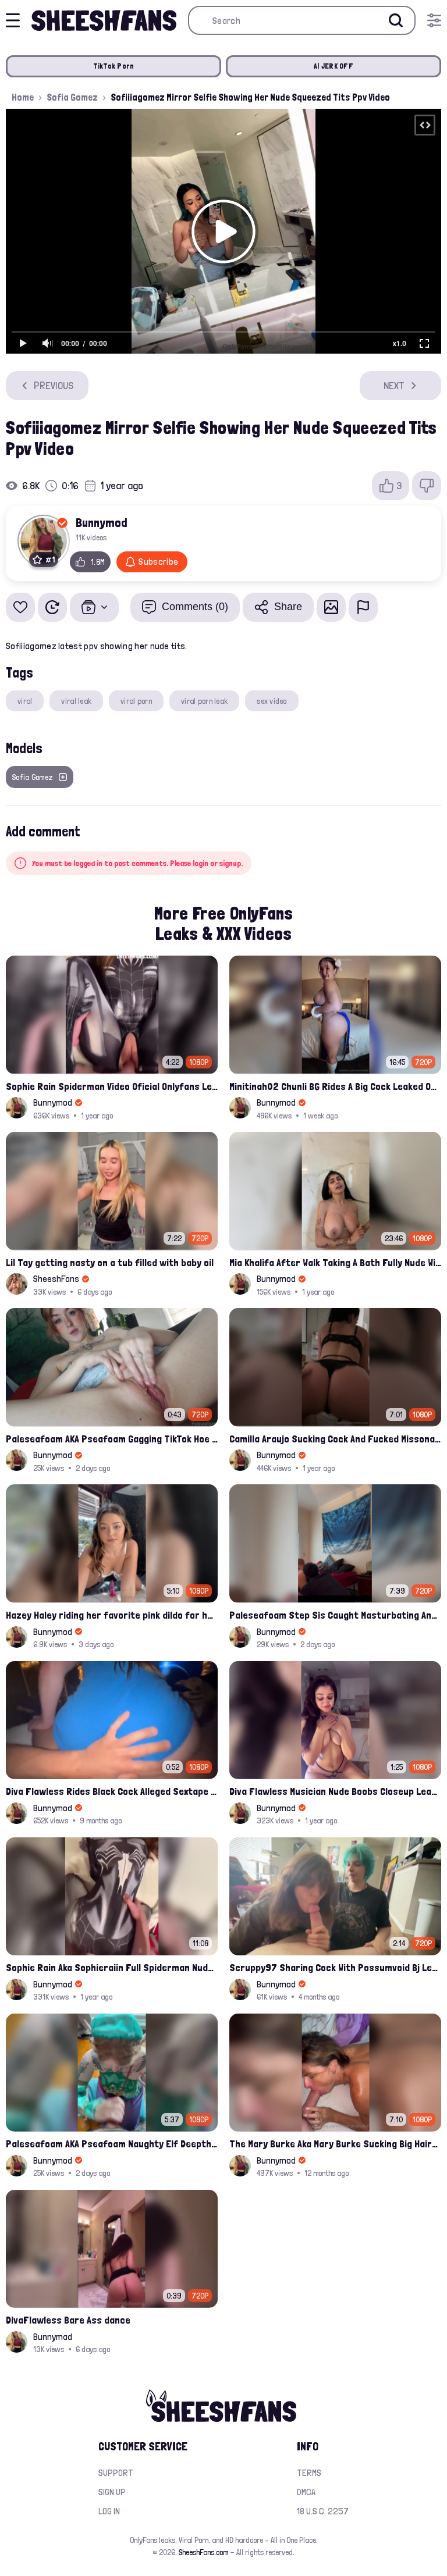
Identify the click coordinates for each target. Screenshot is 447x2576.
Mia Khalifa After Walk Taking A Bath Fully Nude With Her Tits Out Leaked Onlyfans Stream (335, 1262)
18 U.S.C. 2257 (323, 2511)
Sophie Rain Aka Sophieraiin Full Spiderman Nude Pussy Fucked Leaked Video (112, 1967)
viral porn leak (204, 701)
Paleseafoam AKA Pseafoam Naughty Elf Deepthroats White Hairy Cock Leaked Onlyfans (112, 2143)
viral (24, 701)
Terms (309, 2472)
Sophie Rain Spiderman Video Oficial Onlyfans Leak (112, 1086)
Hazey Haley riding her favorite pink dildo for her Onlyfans (112, 1615)
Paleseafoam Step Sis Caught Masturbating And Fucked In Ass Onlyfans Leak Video (335, 1615)
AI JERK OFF (333, 66)
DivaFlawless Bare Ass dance (68, 2320)
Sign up (112, 2491)
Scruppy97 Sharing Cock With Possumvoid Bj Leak (335, 1967)
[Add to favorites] (20, 607)
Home (23, 97)
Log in (109, 2511)
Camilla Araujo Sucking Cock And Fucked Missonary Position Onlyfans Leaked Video (335, 1439)
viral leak (76, 701)
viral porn (136, 701)
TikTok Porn (113, 66)
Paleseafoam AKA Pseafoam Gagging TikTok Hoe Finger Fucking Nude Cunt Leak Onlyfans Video (112, 1439)
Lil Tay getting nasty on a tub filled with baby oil (110, 1262)
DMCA (306, 2491)
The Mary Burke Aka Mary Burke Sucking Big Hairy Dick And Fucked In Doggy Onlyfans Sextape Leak (335, 2143)
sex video (272, 701)
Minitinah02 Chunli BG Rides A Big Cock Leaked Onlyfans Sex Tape (335, 1086)
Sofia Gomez (72, 97)
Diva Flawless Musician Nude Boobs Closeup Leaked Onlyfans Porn (335, 1791)
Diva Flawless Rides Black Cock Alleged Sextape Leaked (112, 1791)
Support (115, 2472)
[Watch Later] (52, 607)
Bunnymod (101, 522)
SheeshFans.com (203, 2552)
